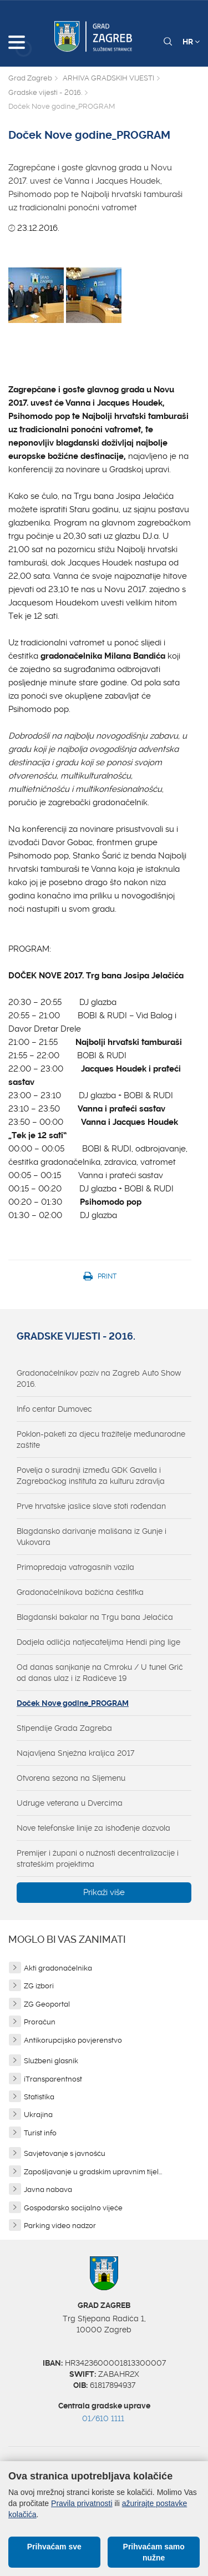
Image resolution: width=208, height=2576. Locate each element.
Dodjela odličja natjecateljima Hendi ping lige (98, 1642)
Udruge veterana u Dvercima (70, 1803)
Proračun (39, 2022)
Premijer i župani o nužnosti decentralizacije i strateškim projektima (98, 1858)
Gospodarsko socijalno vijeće (73, 2208)
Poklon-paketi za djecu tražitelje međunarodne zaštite (101, 1439)
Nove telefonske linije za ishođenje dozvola (93, 1828)
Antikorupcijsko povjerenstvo (73, 2040)
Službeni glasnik (51, 2061)
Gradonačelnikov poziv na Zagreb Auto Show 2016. (99, 1378)
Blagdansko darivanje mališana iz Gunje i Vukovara (91, 1537)
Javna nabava (48, 2189)
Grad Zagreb (30, 78)
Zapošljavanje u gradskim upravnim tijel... (93, 2172)
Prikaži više (104, 1892)
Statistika (39, 2097)
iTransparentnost (53, 2079)
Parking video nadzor (60, 2225)
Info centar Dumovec (54, 1409)
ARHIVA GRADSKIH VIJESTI (108, 78)
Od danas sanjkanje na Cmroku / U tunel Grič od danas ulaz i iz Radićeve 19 (100, 1673)
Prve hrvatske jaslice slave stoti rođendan (91, 1506)
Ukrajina (38, 2114)
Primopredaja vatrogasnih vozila (75, 1567)
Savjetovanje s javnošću (64, 2153)
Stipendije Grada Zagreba (64, 1728)
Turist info (40, 2133)
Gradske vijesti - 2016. (45, 92)
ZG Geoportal (47, 2004)
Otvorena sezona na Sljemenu (71, 1778)
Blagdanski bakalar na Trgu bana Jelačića (95, 1617)
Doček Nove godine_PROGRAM (73, 1703)
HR (191, 41)
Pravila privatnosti (82, 2503)
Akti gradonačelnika (58, 1968)
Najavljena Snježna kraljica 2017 (75, 1753)
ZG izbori (39, 1986)
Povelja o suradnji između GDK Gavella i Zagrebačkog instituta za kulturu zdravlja (91, 1476)
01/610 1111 (103, 2418)
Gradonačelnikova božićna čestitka (80, 1592)
